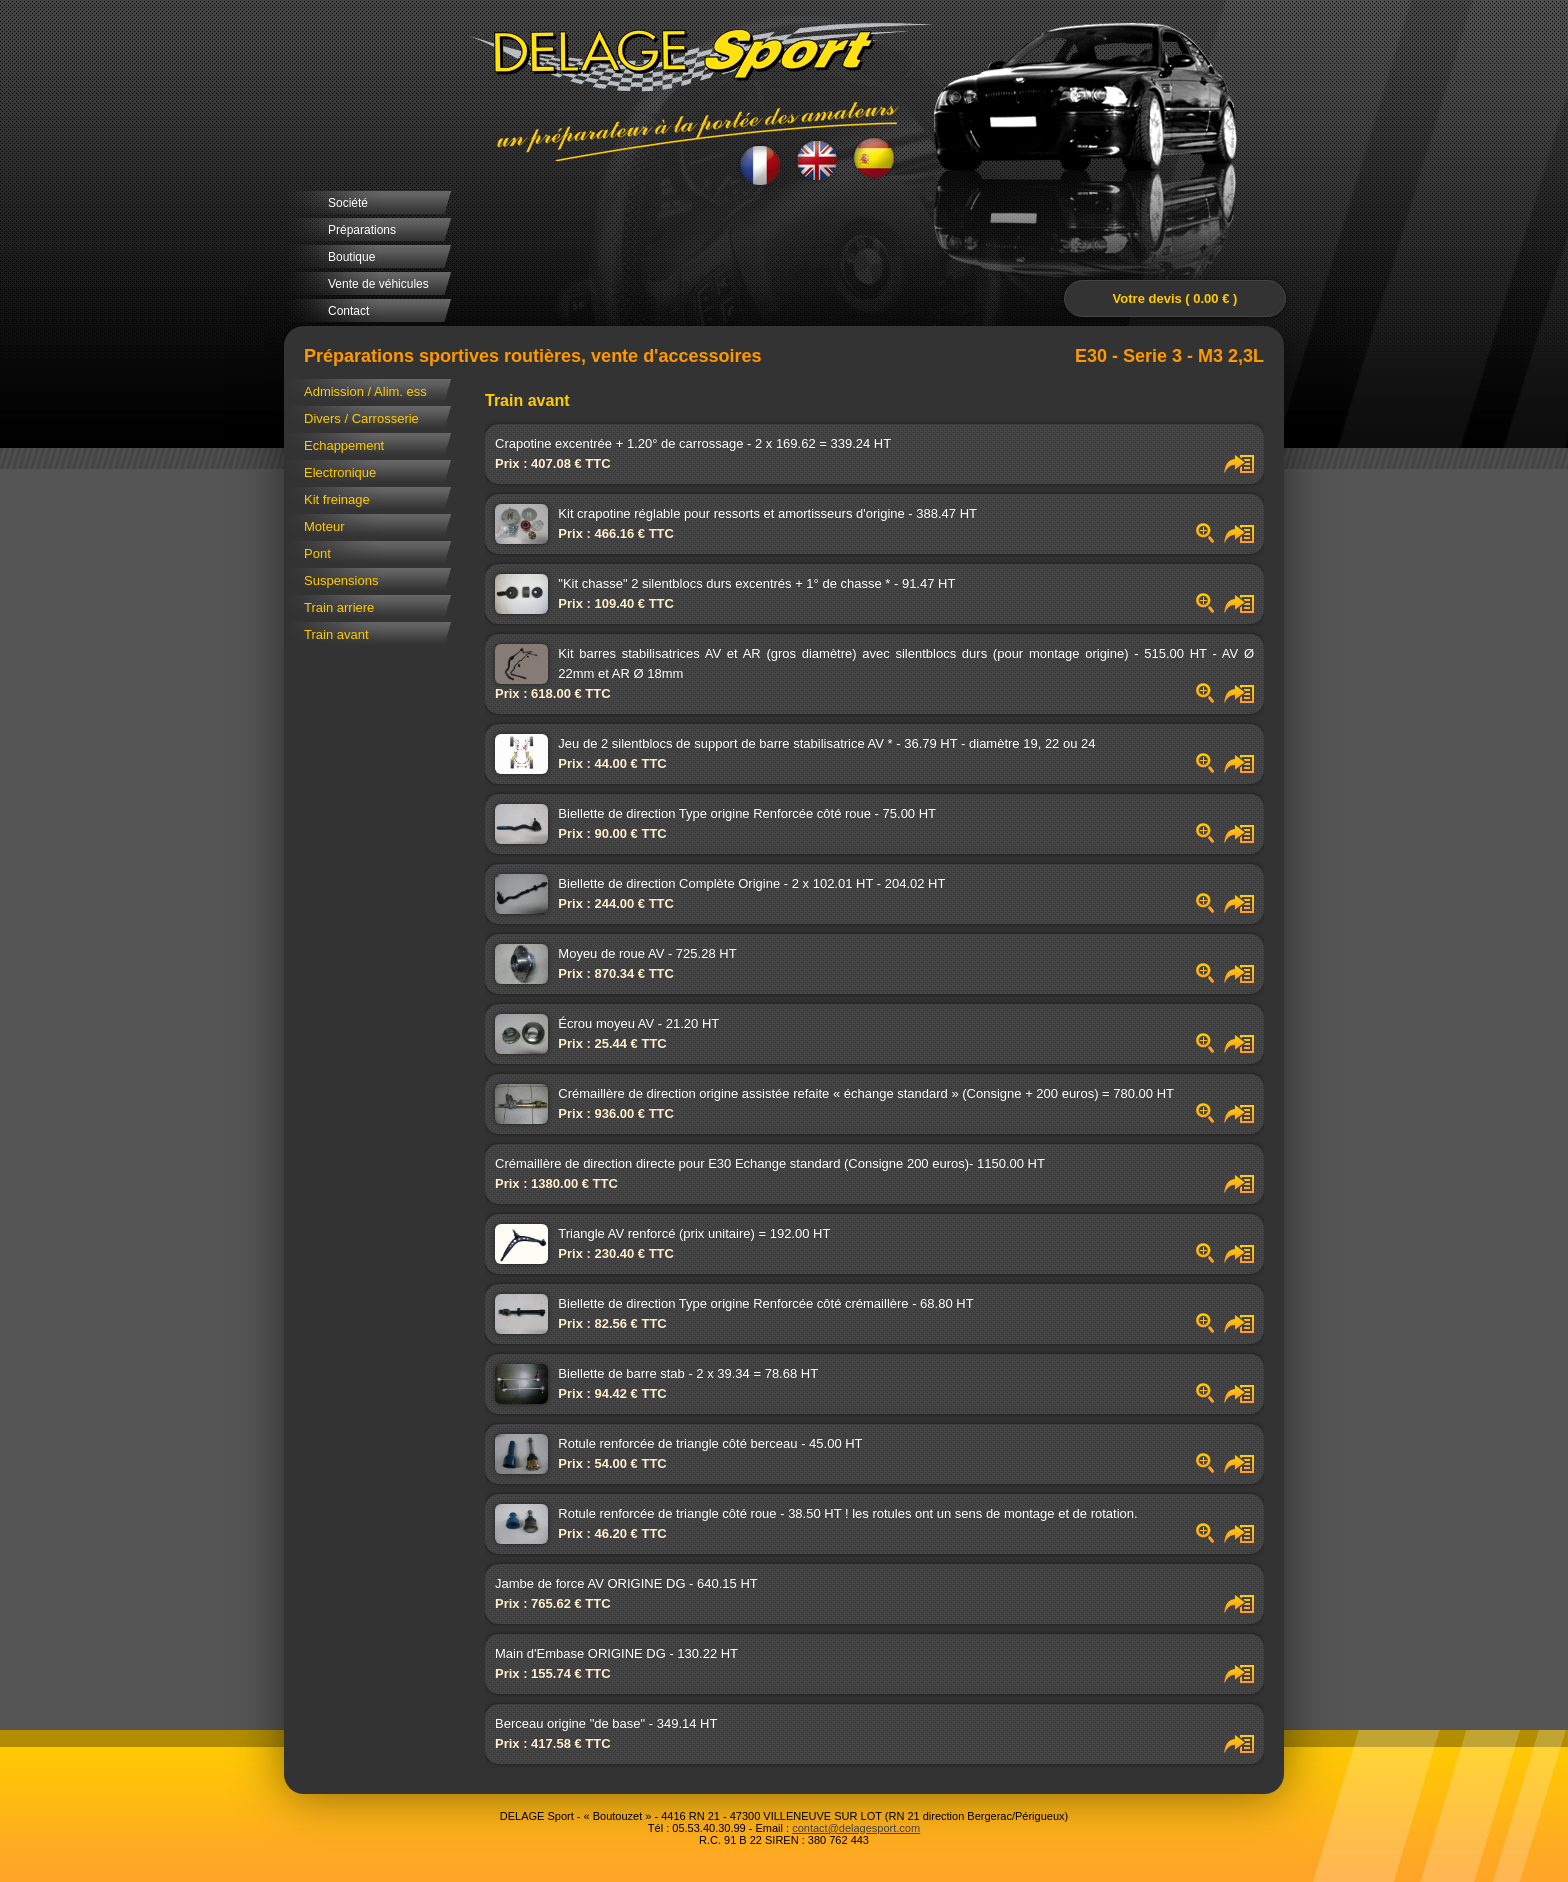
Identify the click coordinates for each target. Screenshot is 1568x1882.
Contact (348, 311)
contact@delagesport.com (856, 1828)
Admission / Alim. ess (365, 391)
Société (348, 203)
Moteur (324, 526)
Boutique (351, 257)
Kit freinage (337, 499)
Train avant (336, 634)
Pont (317, 553)
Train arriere (339, 607)
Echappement (344, 445)
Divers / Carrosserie (361, 418)
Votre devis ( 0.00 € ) (1175, 298)
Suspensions (341, 580)
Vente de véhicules (378, 284)
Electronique (340, 472)
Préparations (362, 230)
